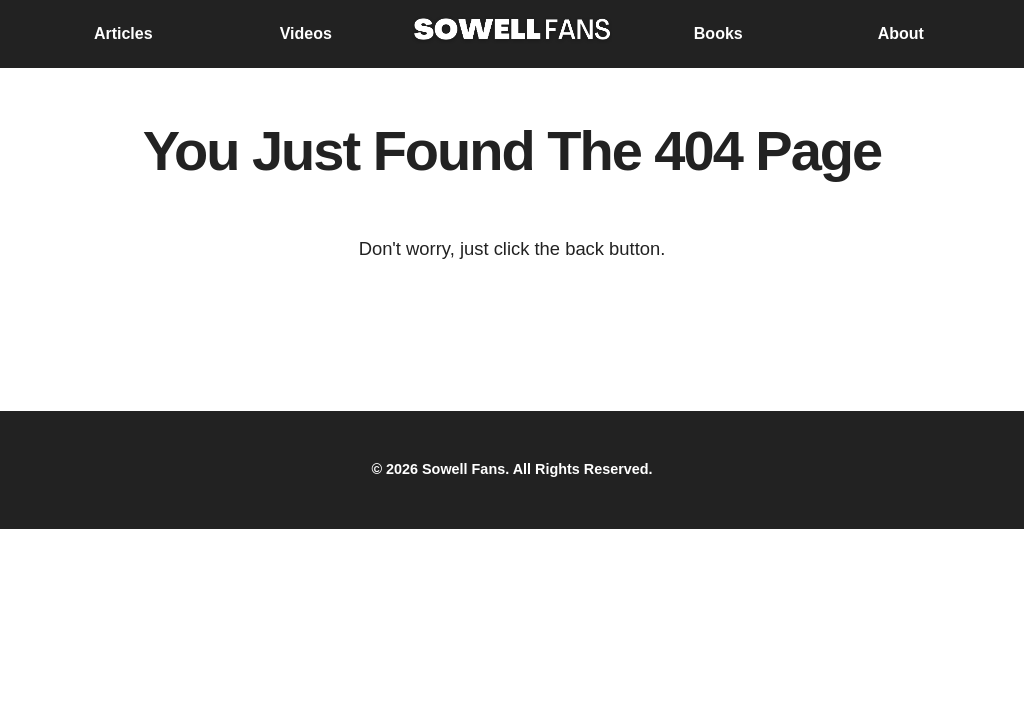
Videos (306, 33)
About (901, 33)
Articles (123, 33)
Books (718, 33)
